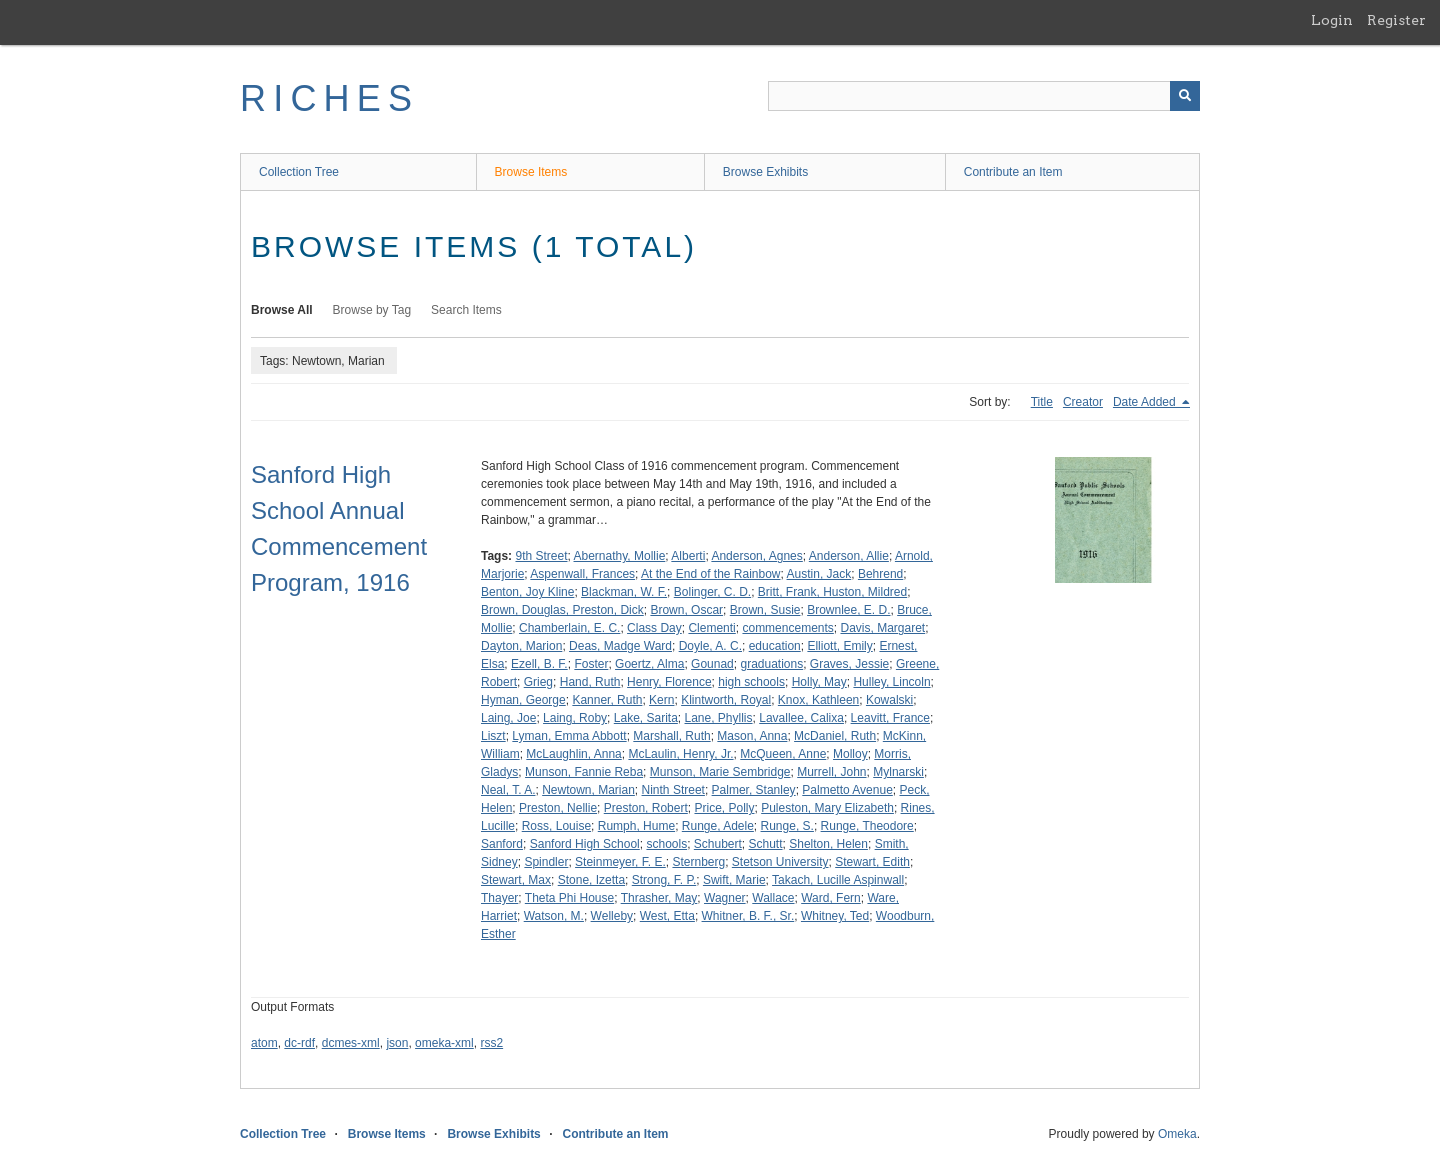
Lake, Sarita (646, 718)
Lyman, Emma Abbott (569, 736)
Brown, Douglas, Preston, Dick (562, 610)
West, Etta (667, 916)
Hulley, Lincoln (891, 682)
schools (666, 844)
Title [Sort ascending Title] (1042, 402)
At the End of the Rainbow (710, 574)
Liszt (493, 736)
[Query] (984, 96)
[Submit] (1185, 96)
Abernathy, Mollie (620, 556)
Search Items (466, 310)
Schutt (766, 844)
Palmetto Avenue (847, 790)
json (397, 1043)
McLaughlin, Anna (573, 754)
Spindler (546, 862)
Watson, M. (554, 916)
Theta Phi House (569, 898)
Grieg (538, 682)
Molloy (850, 754)
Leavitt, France (890, 718)
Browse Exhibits (765, 172)
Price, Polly (724, 808)
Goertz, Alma (649, 664)
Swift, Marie (734, 880)
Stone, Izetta (591, 880)
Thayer (499, 898)
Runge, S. (787, 826)
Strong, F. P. (664, 880)
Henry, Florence (669, 682)
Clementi (711, 628)
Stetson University (780, 862)
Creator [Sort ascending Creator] (1083, 402)
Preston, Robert (646, 808)
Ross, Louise (556, 826)
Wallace (773, 898)
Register (1396, 20)
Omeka (1177, 1134)
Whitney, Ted (835, 916)
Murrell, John (831, 772)
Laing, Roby (575, 718)
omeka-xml (444, 1043)
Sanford (502, 844)
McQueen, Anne (783, 754)
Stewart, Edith (872, 862)
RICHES (329, 98)
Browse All (282, 310)
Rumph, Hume (636, 826)
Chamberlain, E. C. (569, 628)
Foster (591, 664)
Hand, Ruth (590, 682)
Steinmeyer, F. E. (620, 862)
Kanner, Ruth (607, 700)
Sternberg (698, 862)
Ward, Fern (831, 898)
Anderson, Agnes (756, 556)
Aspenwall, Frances (582, 574)
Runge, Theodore (867, 826)
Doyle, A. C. (710, 646)
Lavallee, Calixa (801, 718)
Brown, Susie (765, 610)
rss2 (491, 1043)
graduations (771, 664)
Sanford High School (585, 844)
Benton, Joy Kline (527, 592)
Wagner (725, 898)
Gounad (712, 664)
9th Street (541, 556)
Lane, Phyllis (719, 718)
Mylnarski (898, 772)
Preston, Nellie (558, 808)
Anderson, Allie (849, 556)
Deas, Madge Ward (620, 646)
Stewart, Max (516, 880)
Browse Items (531, 172)
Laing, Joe (508, 718)
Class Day (654, 628)
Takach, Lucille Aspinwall (838, 880)
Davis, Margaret (883, 628)
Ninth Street (673, 790)
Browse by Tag (372, 310)
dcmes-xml (351, 1043)
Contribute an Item (1013, 172)
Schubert (718, 844)
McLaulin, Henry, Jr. (680, 754)
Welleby (612, 916)
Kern (661, 700)
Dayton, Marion (521, 646)
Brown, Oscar (686, 610)
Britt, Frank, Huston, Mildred (832, 592)
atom (264, 1043)
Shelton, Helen (828, 844)
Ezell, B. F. (539, 664)
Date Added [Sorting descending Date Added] (1146, 402)
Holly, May (819, 682)
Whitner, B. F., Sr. (748, 916)
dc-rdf (299, 1043)
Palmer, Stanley (754, 790)
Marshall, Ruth (671, 736)
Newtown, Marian (588, 790)
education (775, 646)
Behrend (880, 574)
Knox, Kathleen (818, 700)
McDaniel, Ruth (835, 736)
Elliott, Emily (839, 646)
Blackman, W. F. (624, 592)
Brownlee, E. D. (848, 610)
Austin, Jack (819, 574)
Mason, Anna (752, 736)
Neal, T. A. (508, 790)
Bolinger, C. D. (712, 592)
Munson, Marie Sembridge (720, 772)
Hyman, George (523, 700)
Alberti (688, 556)
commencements (787, 628)
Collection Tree (299, 172)
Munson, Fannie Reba (584, 772)
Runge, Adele (718, 826)
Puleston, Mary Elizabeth (827, 808)
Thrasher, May (659, 898)
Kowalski (889, 700)
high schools (751, 682)
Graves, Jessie (849, 664)
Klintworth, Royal (726, 700)
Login (1332, 20)
